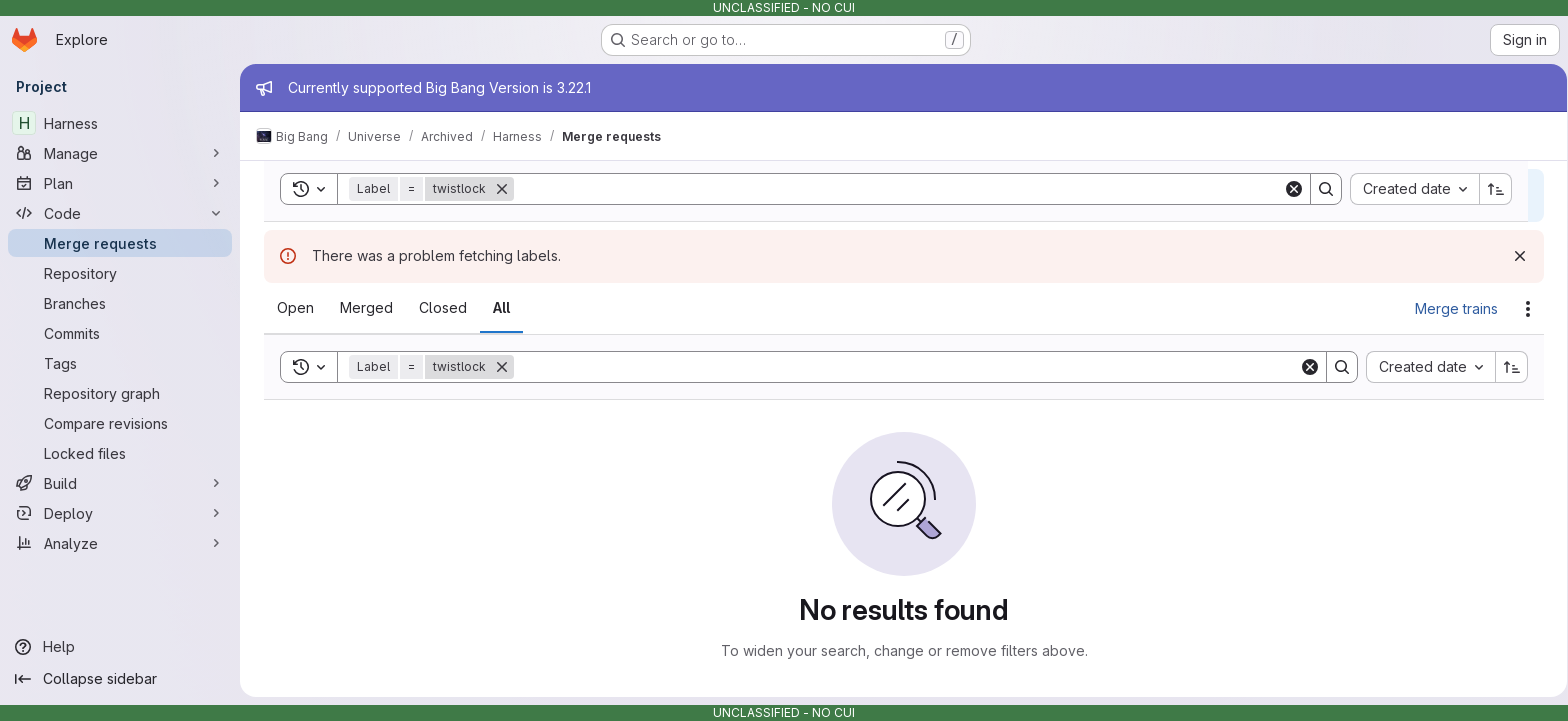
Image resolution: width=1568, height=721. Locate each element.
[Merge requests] (120, 243)
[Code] (120, 213)
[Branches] (120, 303)
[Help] (120, 647)
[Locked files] (120, 453)
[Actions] (1524, 309)
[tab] (291, 308)
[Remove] (498, 367)
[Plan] (120, 183)
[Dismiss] (1516, 256)
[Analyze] (120, 543)
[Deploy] (120, 513)
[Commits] (120, 333)
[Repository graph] (120, 393)
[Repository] (120, 273)
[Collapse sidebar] (120, 679)
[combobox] (1426, 367)
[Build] (120, 483)
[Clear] (1306, 367)
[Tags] (120, 363)
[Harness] (120, 123)
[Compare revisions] (120, 423)
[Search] (902, 367)
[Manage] (120, 153)
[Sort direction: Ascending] (1508, 367)
